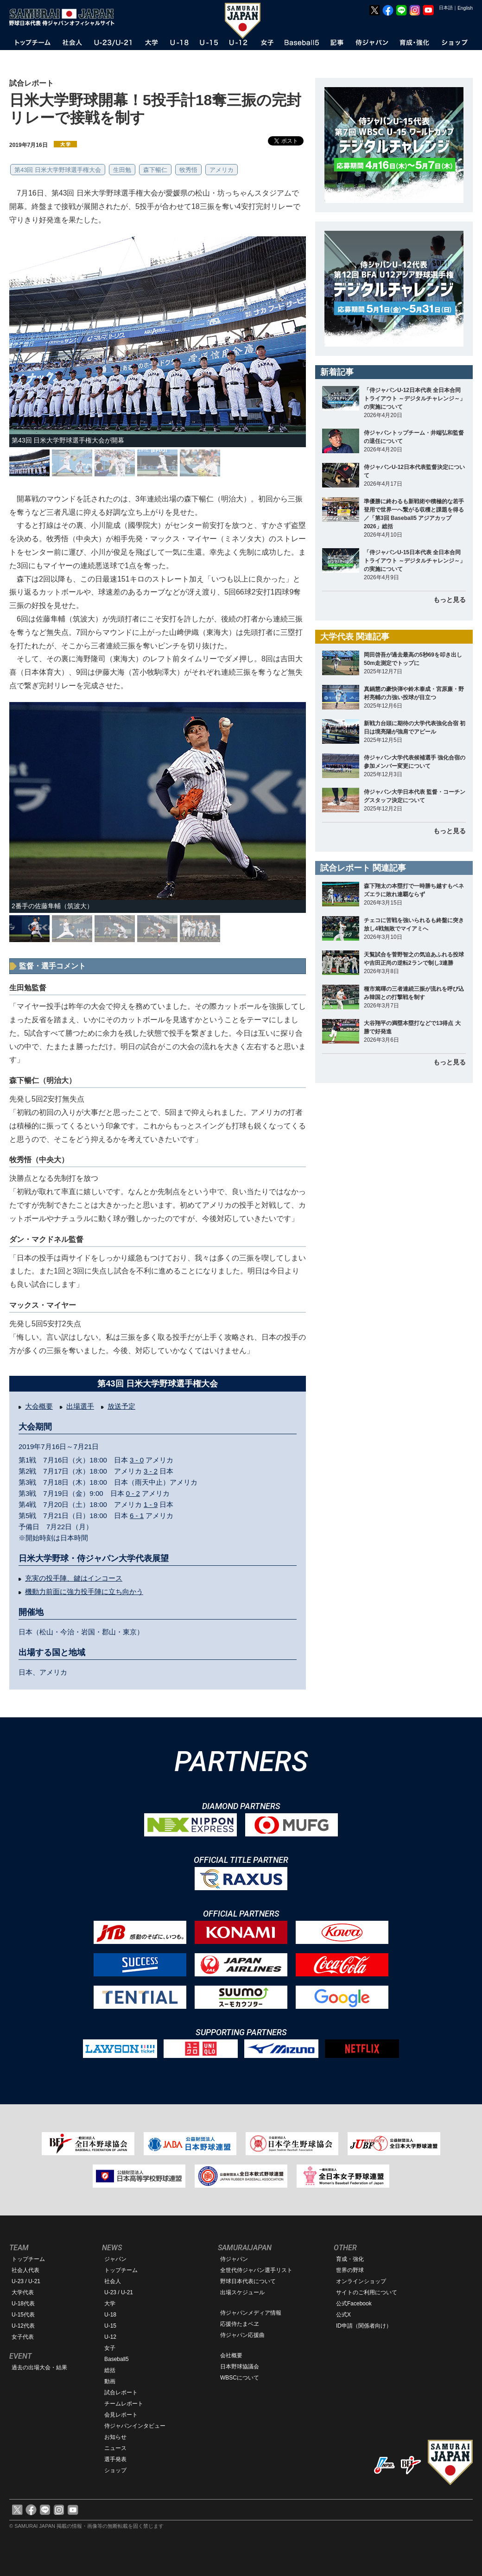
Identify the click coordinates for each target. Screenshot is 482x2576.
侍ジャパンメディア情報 (250, 2313)
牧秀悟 (188, 169)
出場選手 (80, 1406)
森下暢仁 (155, 169)
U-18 (110, 2314)
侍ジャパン (234, 2259)
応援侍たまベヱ (239, 2324)
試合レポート (121, 2392)
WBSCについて (239, 2377)
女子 (109, 2348)
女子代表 (23, 2337)
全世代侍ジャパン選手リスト (256, 2270)
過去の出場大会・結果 (39, 2367)
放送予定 (121, 1406)
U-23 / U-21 (26, 2281)
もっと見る (449, 599)
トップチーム (28, 2259)
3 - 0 (137, 1460)
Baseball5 (116, 2359)
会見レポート (121, 2414)
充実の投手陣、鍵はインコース (73, 1578)
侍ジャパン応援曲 (242, 2335)
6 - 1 (137, 1515)
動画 (109, 2381)
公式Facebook (354, 2303)
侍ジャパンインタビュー (134, 2426)
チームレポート (123, 2403)
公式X (343, 2314)
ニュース (115, 2448)
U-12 (110, 2337)
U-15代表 (23, 2314)
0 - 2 (133, 1493)
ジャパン (115, 2259)
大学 (109, 2303)
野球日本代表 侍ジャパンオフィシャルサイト (64, 17)
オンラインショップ (361, 2281)
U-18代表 (23, 2303)
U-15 (110, 2326)
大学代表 (23, 2292)
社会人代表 (25, 2270)
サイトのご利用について (366, 2292)
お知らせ (115, 2437)
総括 (109, 2370)
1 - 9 (151, 1504)
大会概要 (39, 1406)
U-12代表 (23, 2326)
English (465, 8)
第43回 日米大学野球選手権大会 (57, 169)
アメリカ (221, 169)
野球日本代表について (248, 2281)
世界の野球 (350, 2270)
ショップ (115, 2470)
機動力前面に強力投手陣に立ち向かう (84, 1591)
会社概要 (231, 2355)
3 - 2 (151, 1471)
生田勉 (122, 169)
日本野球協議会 (239, 2366)
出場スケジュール (242, 2292)
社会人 (112, 2281)
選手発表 (115, 2459)
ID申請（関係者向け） (364, 2326)
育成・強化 (350, 2259)
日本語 (446, 7)
